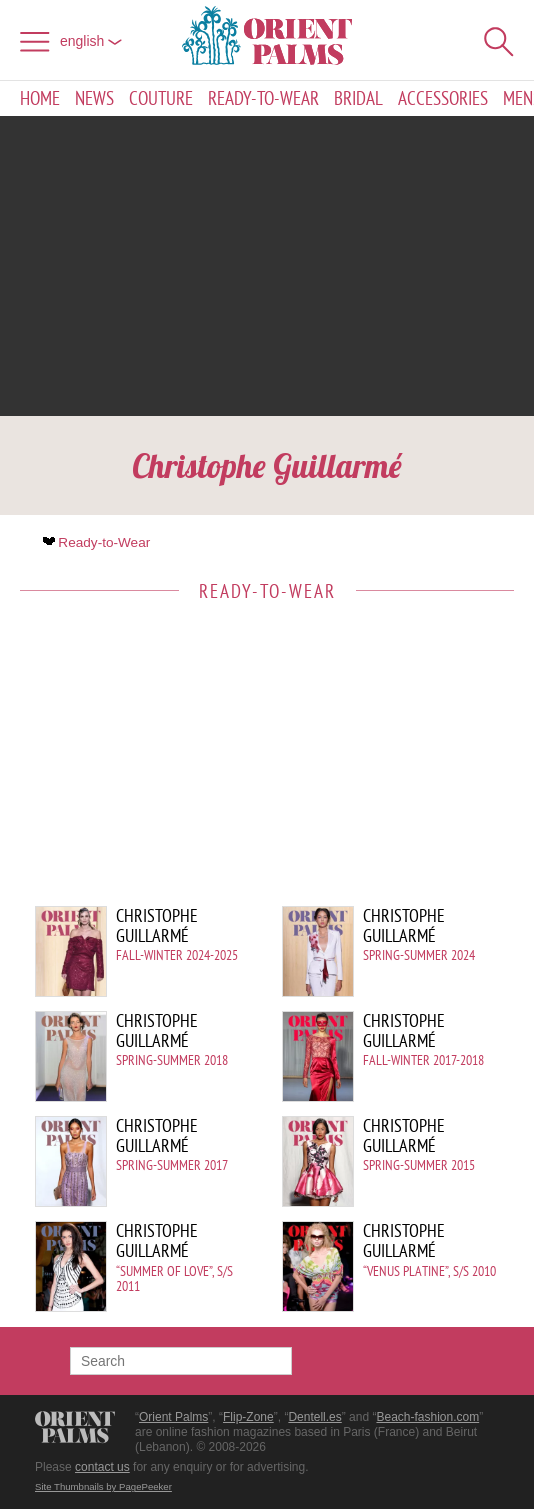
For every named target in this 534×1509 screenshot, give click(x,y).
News (94, 98)
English (91, 41)
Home (40, 98)
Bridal (358, 98)
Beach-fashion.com (427, 1417)
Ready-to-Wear (263, 98)
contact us (102, 1467)
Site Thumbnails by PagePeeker (103, 1486)
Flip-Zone (248, 1417)
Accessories (443, 98)
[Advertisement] (267, 266)
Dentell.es (314, 1417)
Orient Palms (173, 1417)
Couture (161, 98)
